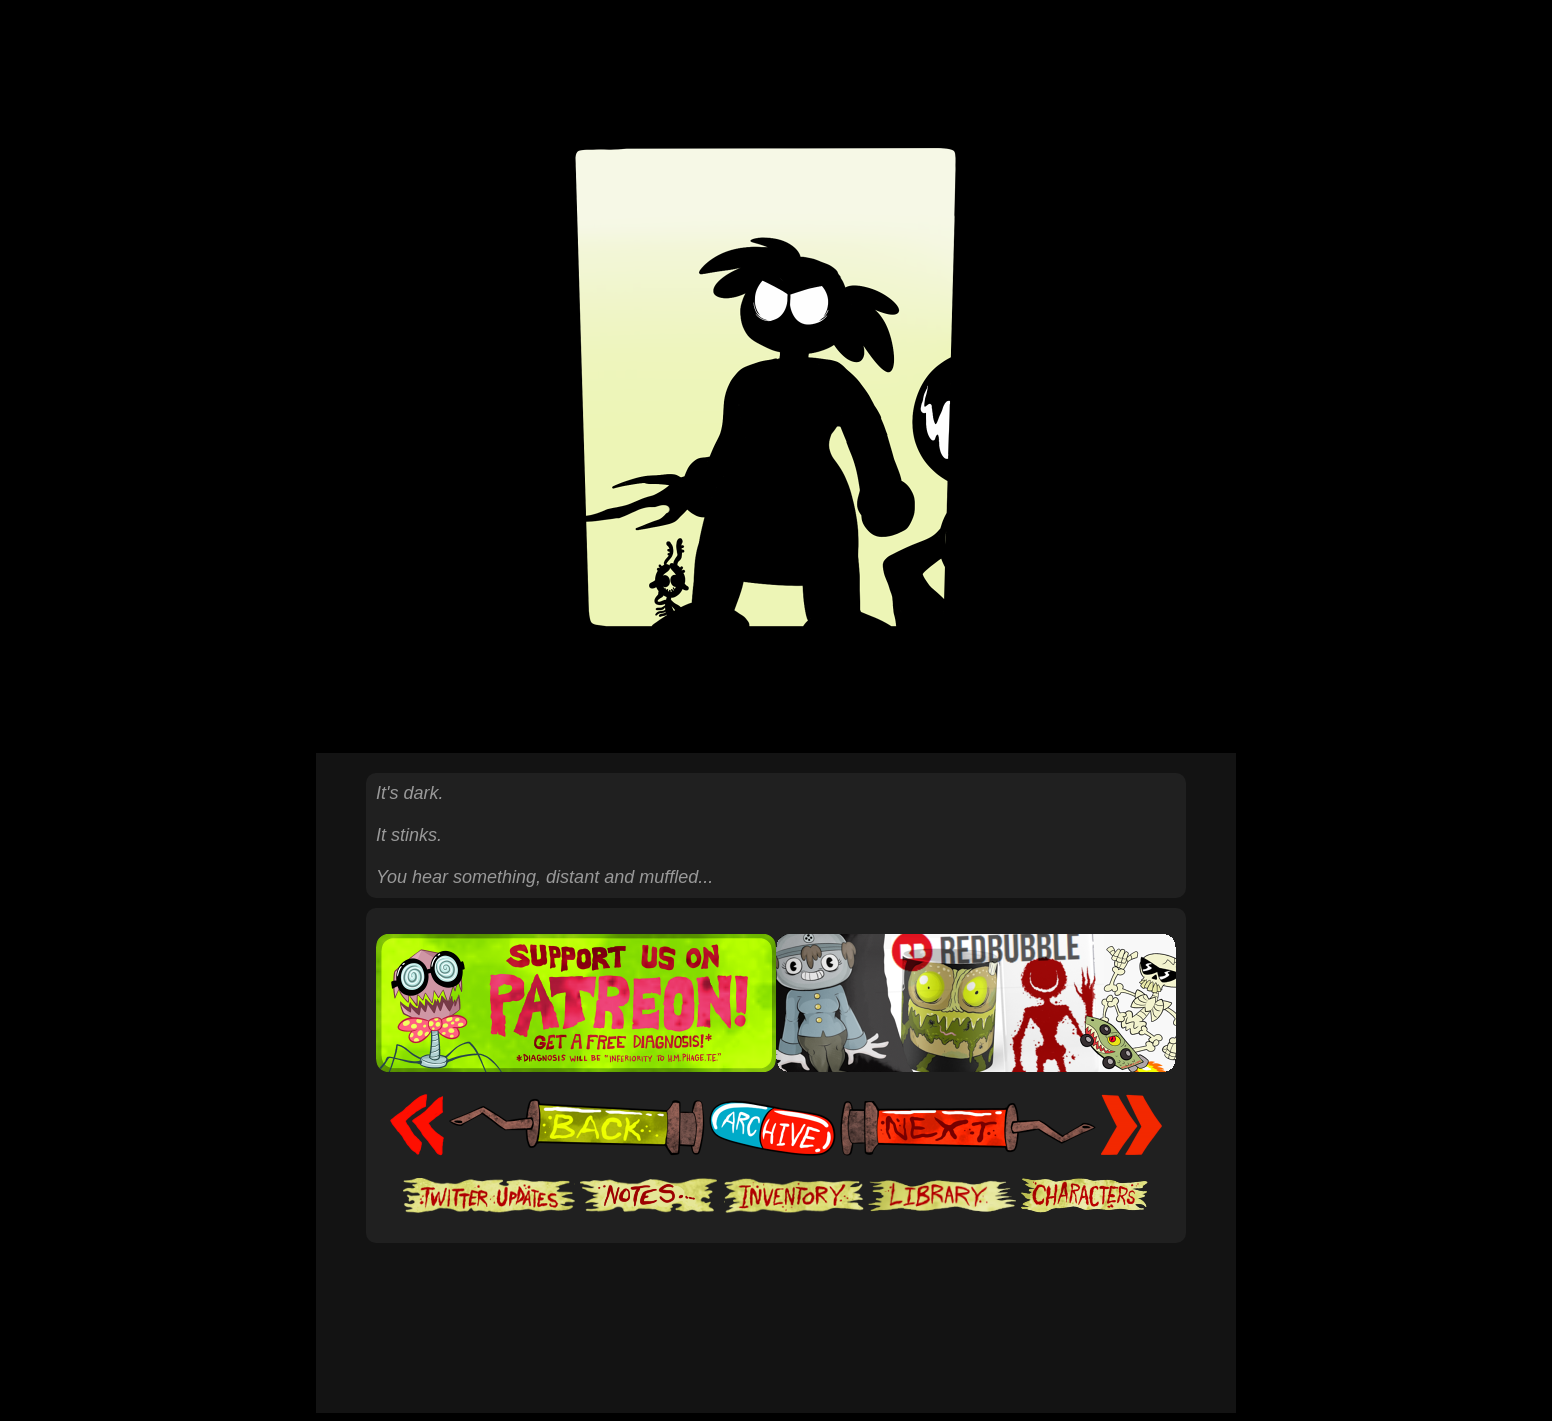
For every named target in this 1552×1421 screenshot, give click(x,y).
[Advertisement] (776, 1304)
